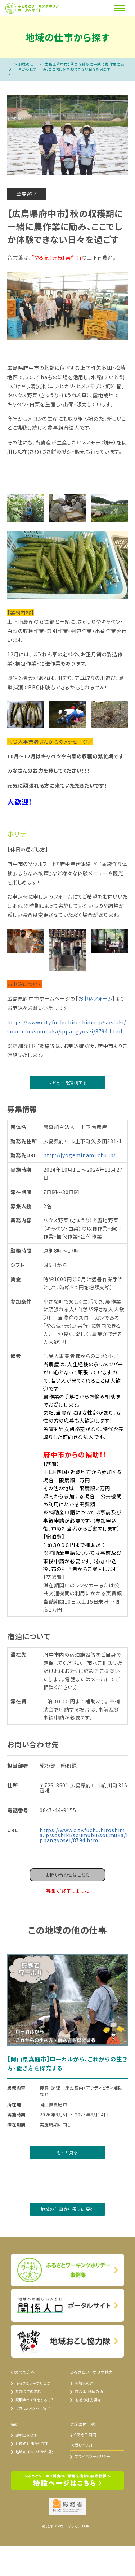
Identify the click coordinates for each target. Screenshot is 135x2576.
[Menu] (119, 8)
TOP (10, 69)
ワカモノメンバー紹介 (32, 2408)
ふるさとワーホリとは (32, 2383)
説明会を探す (26, 2435)
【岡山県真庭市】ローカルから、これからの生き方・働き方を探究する (67, 2064)
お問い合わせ (82, 2445)
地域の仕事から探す (27, 66)
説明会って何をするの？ (34, 2399)
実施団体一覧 (82, 2424)
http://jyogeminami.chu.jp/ (79, 1155)
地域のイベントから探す (34, 2451)
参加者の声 (84, 2383)
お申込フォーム (95, 998)
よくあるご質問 (83, 2434)
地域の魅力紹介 (88, 2399)
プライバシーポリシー (93, 2456)
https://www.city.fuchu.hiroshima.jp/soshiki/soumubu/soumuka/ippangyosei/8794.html (66, 1027)
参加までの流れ (28, 2391)
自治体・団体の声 (89, 2391)
